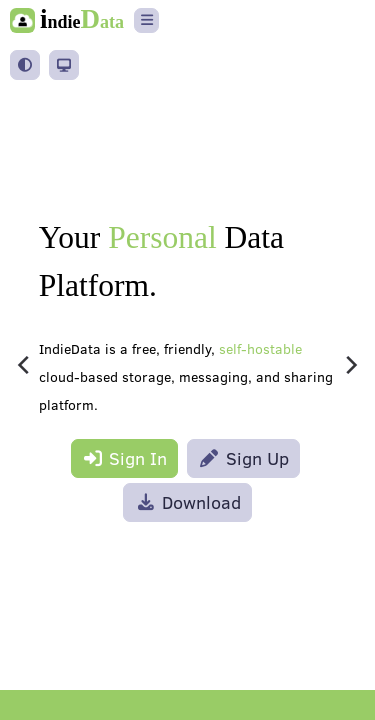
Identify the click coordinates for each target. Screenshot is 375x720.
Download (187, 502)
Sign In (125, 458)
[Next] (350, 365)
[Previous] (25, 365)
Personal (162, 237)
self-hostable (260, 349)
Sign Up (243, 458)
